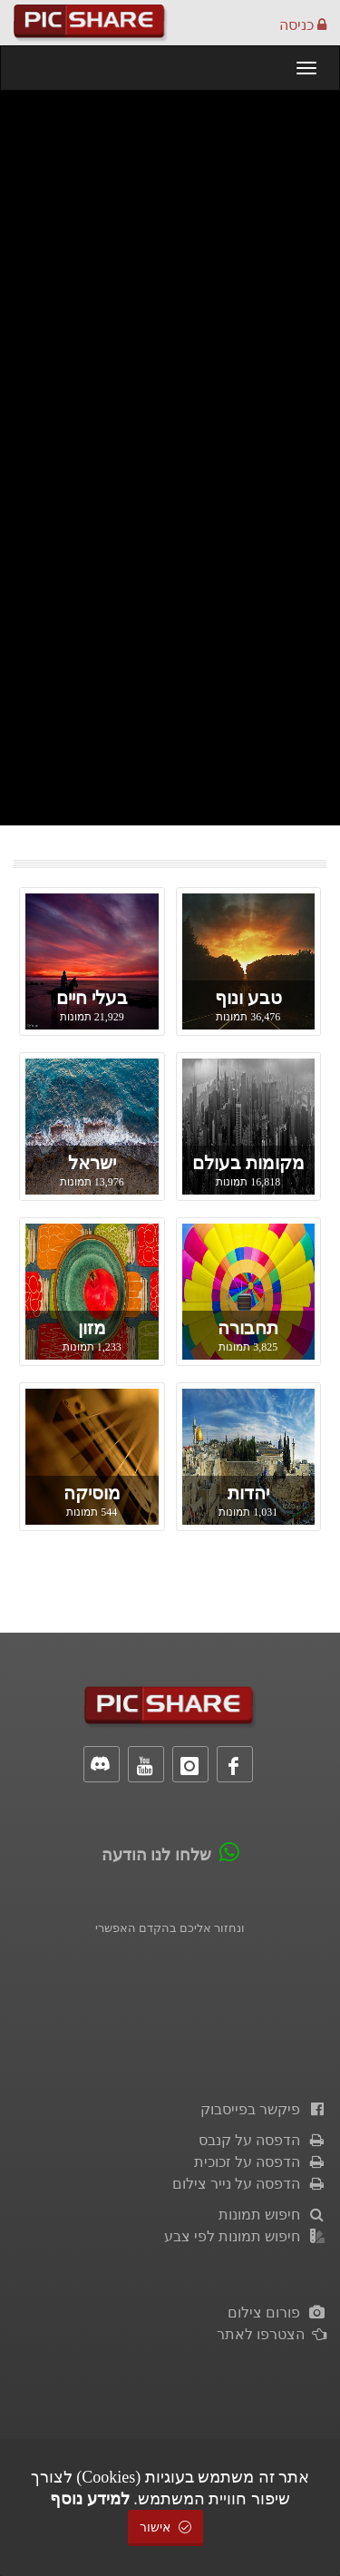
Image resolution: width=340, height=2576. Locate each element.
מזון (92, 1328)
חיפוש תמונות (272, 2214)
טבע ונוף (248, 998)
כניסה (302, 25)
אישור (166, 2527)
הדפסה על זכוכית (260, 2162)
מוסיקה (92, 1493)
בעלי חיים (92, 998)
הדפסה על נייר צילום (249, 2183)
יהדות (248, 1493)
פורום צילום (277, 2312)
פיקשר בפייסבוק (263, 2109)
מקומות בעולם (248, 1163)
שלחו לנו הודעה (156, 1855)
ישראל (92, 1163)
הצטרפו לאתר (271, 2334)
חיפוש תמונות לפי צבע (245, 2236)
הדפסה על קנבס (262, 2140)
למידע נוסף (90, 2499)
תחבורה (248, 1328)
